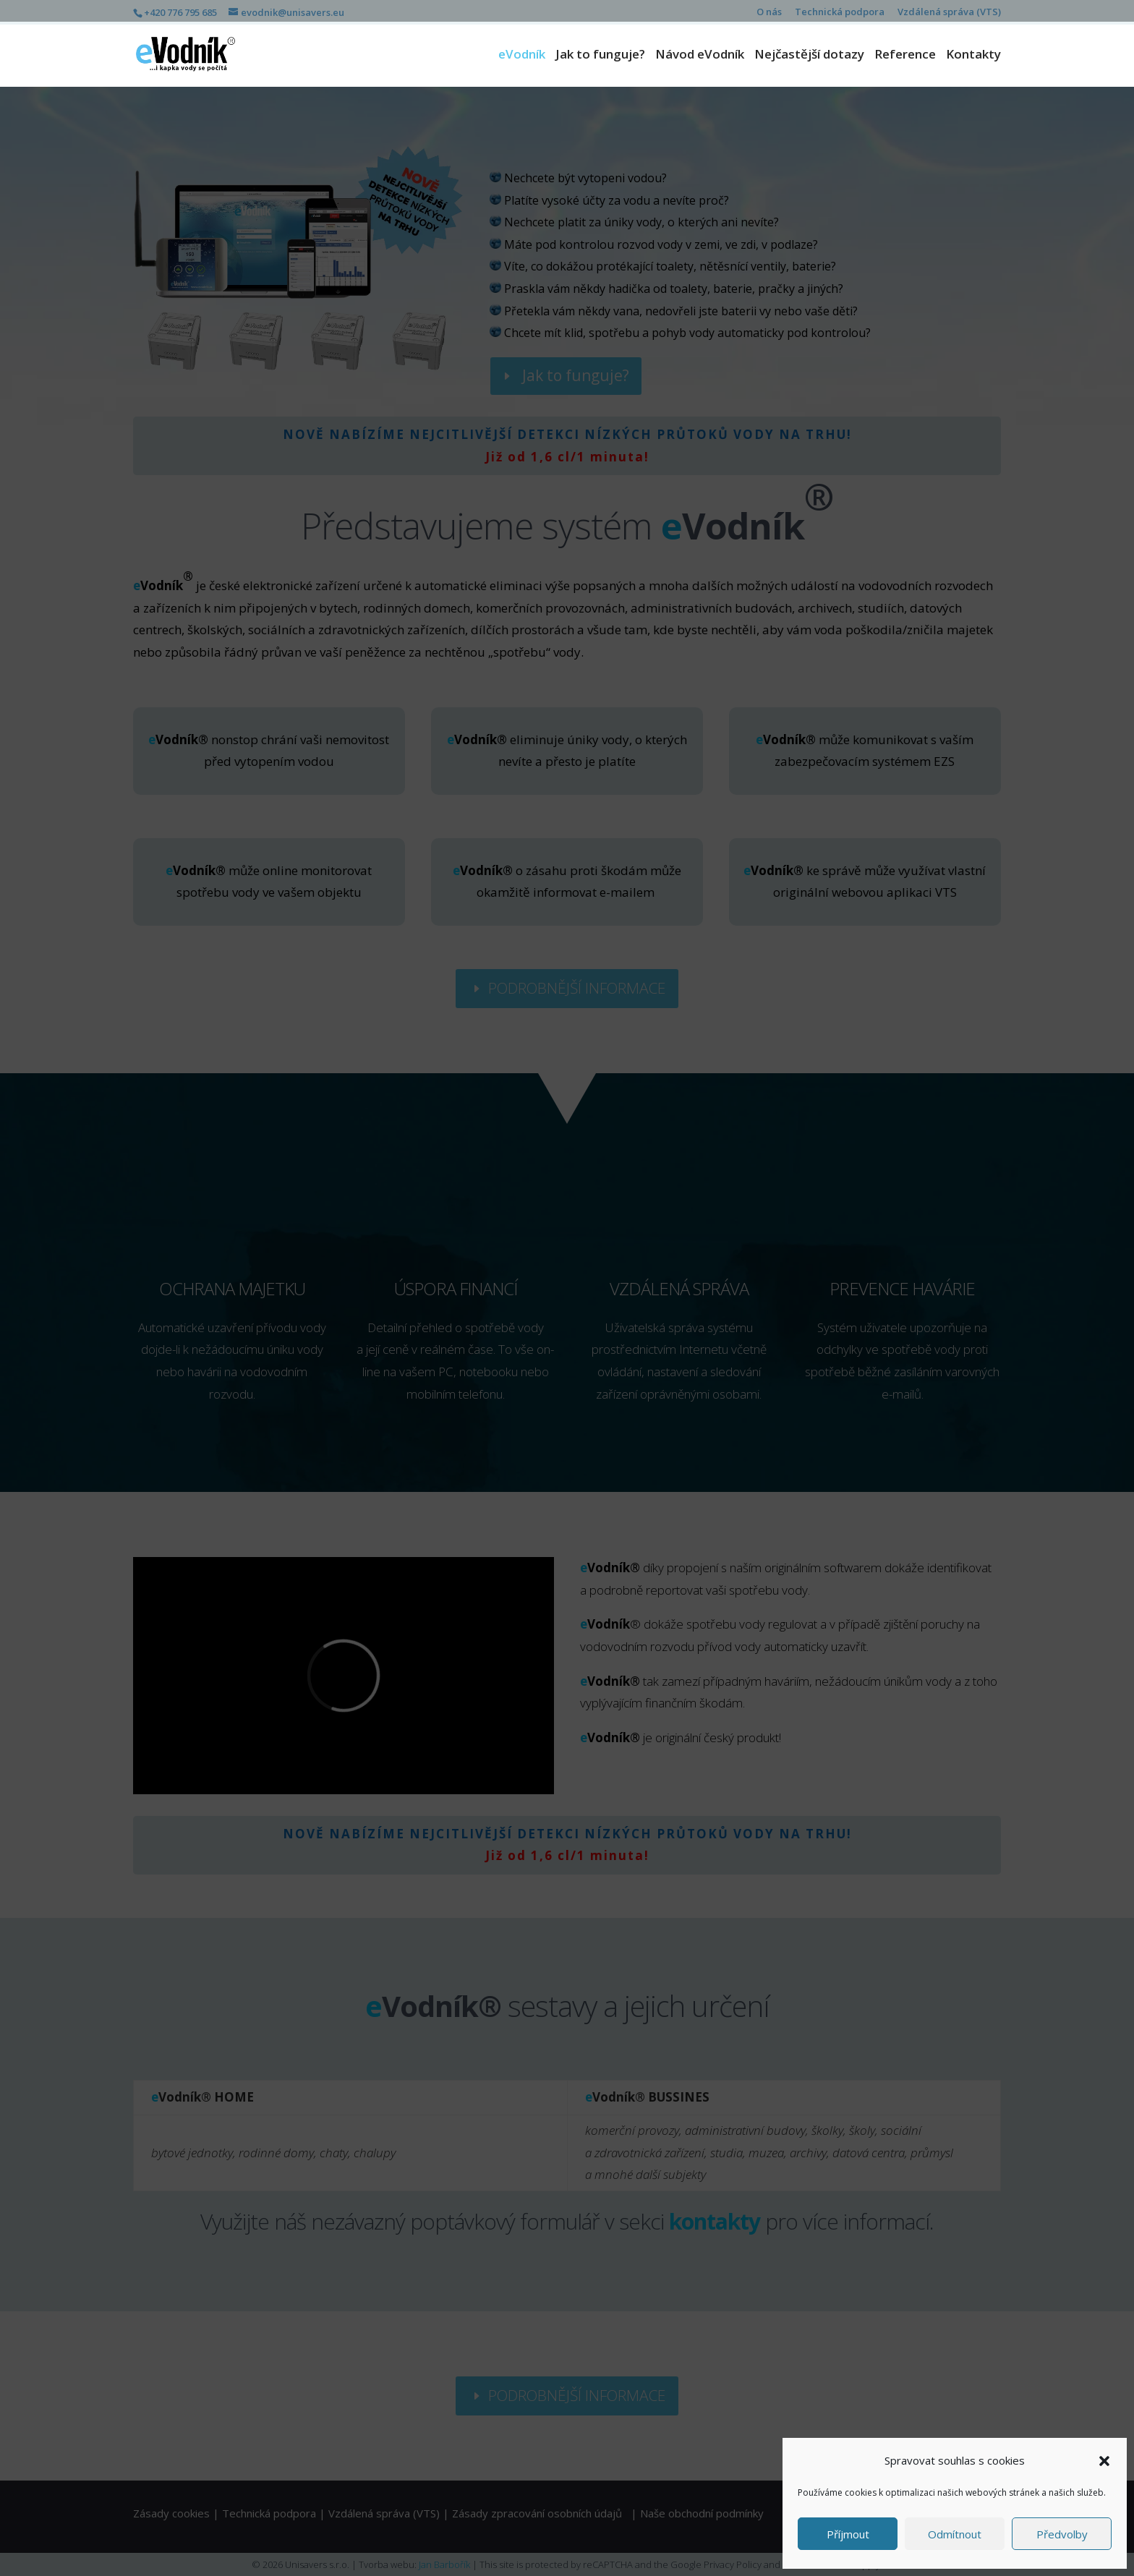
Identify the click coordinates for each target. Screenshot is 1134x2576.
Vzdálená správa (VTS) (949, 12)
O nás (769, 12)
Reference (905, 55)
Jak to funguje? (600, 55)
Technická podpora (839, 12)
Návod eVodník (699, 55)
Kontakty (973, 55)
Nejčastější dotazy (809, 55)
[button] (1104, 2461)
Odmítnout (954, 2534)
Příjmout (848, 2534)
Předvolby (1062, 2534)
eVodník (521, 55)
